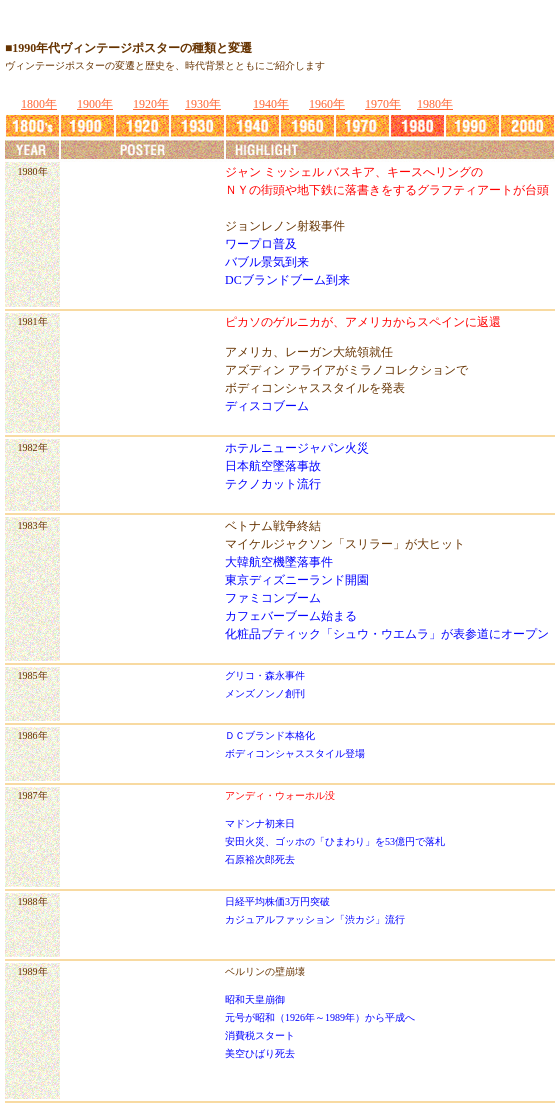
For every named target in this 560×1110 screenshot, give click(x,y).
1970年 (383, 104)
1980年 (435, 104)
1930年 (203, 104)
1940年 (271, 104)
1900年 (95, 104)
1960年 (327, 104)
